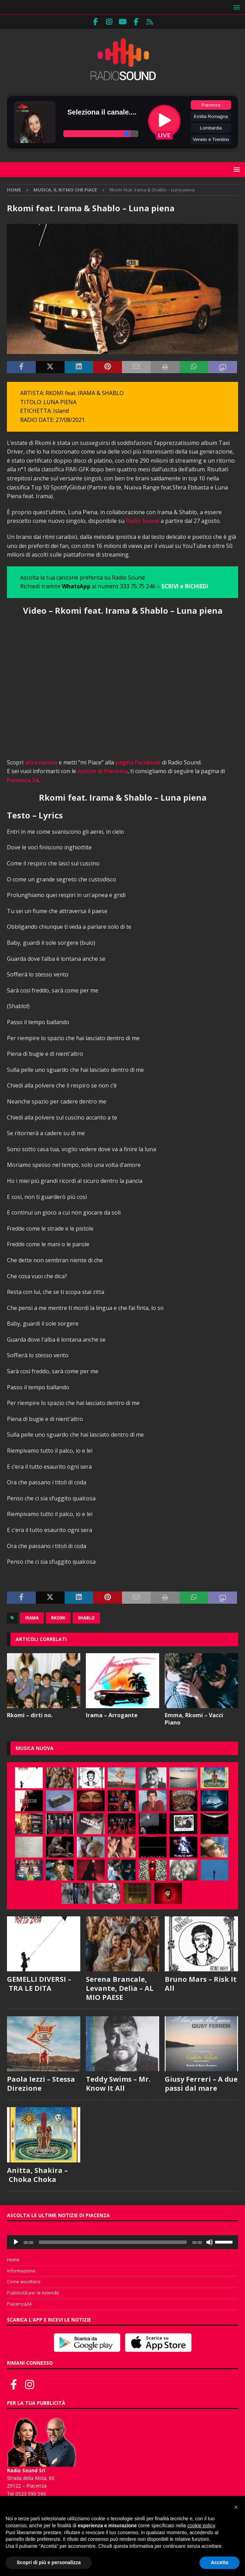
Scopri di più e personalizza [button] (49, 2562)
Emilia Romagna (211, 116)
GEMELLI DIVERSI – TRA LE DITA (39, 1983)
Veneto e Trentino (211, 139)
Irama (32, 1618)
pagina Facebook (138, 762)
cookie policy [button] (201, 2525)
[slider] (113, 2242)
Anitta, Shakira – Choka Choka (37, 2175)
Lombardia (211, 128)
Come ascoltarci (23, 2281)
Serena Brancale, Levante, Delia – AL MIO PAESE (120, 1988)
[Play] (16, 2242)
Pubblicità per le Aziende (33, 2293)
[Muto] (209, 2242)
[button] (235, 7)
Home (13, 2259)
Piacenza (210, 105)
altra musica (41, 762)
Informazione (21, 2271)
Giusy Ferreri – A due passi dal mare (201, 2083)
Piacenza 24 (22, 780)
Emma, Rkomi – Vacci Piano (194, 1718)
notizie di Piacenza (102, 771)
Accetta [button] (219, 2562)
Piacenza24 (19, 2304)
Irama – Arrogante (112, 1715)
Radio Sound (142, 521)
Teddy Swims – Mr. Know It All (118, 2083)
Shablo (86, 1618)
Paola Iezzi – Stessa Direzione (41, 2083)
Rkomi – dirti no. (29, 1715)
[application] (122, 2242)
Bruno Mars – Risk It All (201, 1983)
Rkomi (58, 1618)
